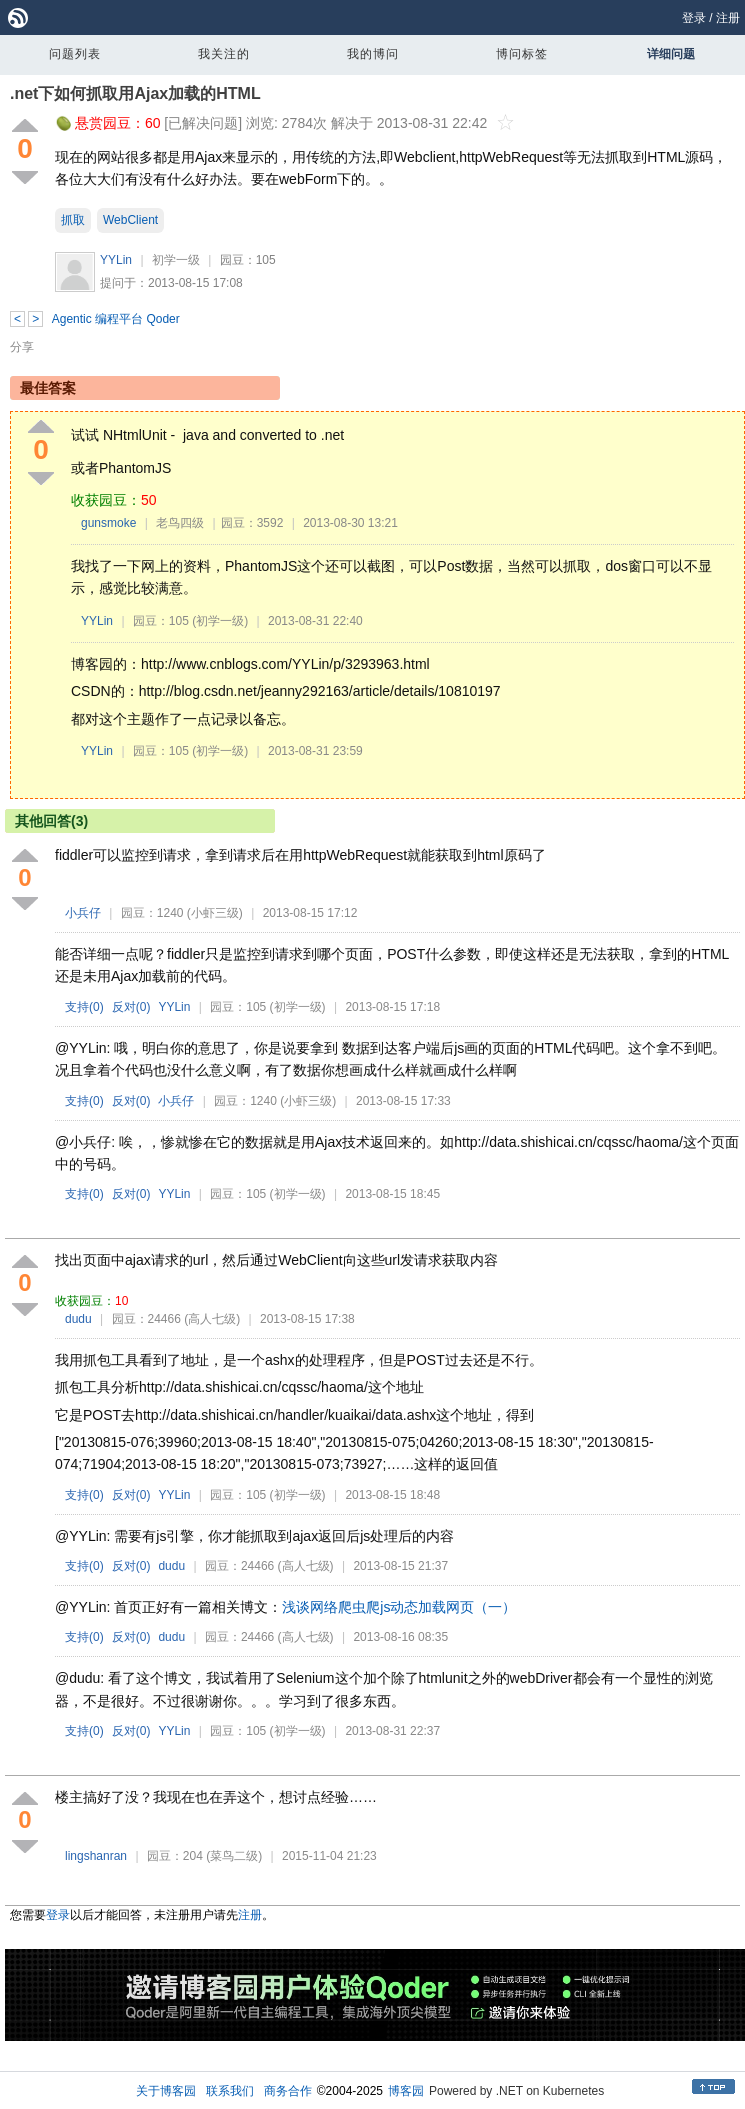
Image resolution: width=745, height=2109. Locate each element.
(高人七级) (212, 1319)
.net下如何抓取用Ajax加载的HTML (135, 93)
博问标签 (522, 54)
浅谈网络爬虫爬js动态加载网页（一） (399, 1607)
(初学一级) (220, 621)
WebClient (130, 220)
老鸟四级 (180, 523)
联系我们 (230, 2091)
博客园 (406, 2091)
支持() (84, 1007)
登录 (694, 18)
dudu (78, 1319)
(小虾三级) (215, 913)
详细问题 (671, 54)
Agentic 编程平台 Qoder (116, 319)
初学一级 (176, 260)
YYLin (116, 260)
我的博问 (373, 54)
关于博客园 (166, 2091)
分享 (22, 347)
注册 (728, 18)
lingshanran (96, 1856)
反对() (131, 1007)
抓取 (73, 220)
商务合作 (288, 2091)
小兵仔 (83, 913)
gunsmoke (108, 523)
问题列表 (75, 54)
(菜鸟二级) (234, 1856)
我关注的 (224, 54)
